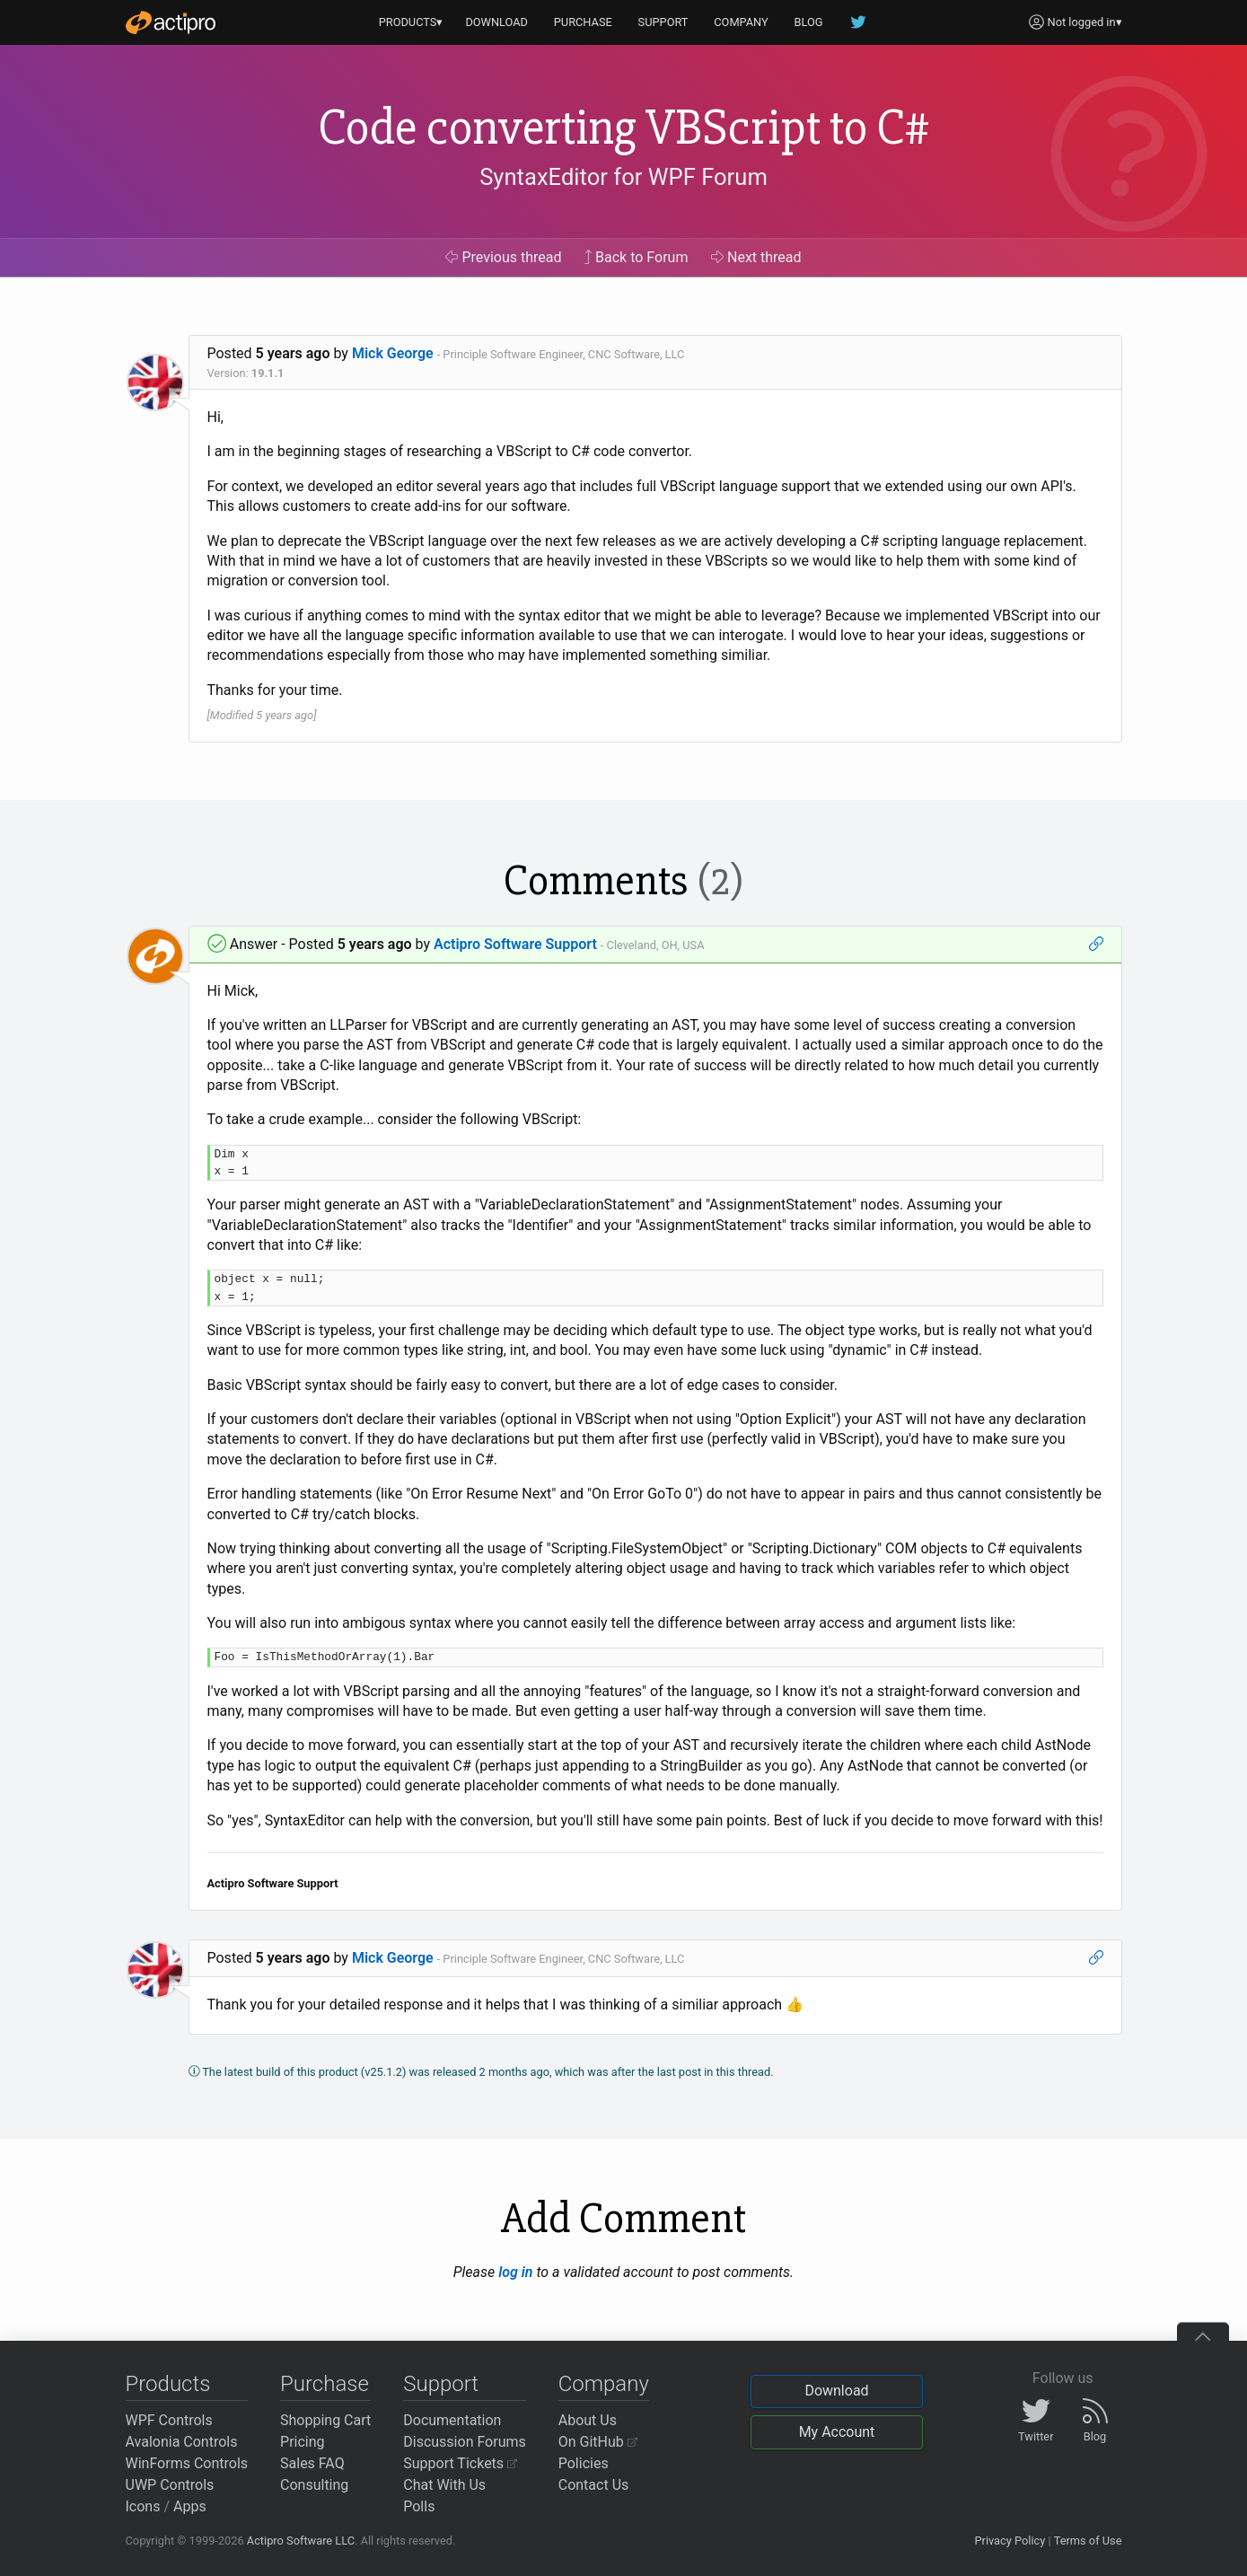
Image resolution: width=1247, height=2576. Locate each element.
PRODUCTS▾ (411, 22)
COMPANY (741, 22)
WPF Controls (169, 2420)
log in (515, 2272)
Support (441, 2383)
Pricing (302, 2441)
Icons (143, 2506)
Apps (189, 2506)
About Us (587, 2420)
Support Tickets (460, 2463)
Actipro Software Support (515, 944)
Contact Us (593, 2484)
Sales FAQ (312, 2463)
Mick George (393, 353)
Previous (503, 257)
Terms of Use (1088, 2540)
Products (168, 2383)
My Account (837, 2431)
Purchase (324, 2383)
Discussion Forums (464, 2441)
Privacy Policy (1009, 2540)
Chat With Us (444, 2484)
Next (756, 257)
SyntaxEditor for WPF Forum (623, 176)
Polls (419, 2506)
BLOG (809, 22)
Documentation (452, 2420)
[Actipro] (170, 22)
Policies (583, 2463)
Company (603, 2383)
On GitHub (597, 2441)
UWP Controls (170, 2484)
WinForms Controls (187, 2463)
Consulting (314, 2484)
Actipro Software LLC (301, 2540)
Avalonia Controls (182, 2441)
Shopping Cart (325, 2420)
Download (836, 2390)
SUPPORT (663, 22)
